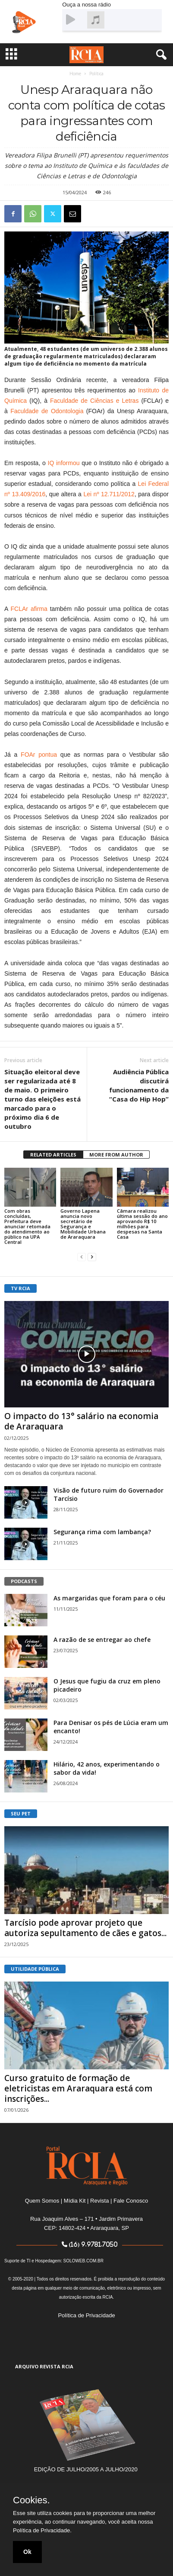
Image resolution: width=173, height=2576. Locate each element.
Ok (27, 2551)
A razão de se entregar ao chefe (102, 1639)
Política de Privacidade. (42, 2530)
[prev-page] (81, 1256)
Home (75, 74)
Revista (99, 2200)
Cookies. (31, 2500)
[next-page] (92, 1256)
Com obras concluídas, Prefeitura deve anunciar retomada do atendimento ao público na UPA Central (27, 1226)
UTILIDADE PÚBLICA (35, 1969)
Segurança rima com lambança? (102, 1532)
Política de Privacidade (86, 2315)
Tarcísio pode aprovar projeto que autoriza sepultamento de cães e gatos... (85, 1928)
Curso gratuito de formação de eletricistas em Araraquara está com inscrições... (78, 2088)
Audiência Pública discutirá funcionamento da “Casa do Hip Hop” (139, 1085)
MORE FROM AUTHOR (116, 1154)
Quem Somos (42, 2200)
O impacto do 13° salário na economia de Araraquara (81, 1421)
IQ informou (64, 462)
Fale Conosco (130, 2200)
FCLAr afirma (29, 608)
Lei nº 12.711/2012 (108, 494)
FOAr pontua (39, 754)
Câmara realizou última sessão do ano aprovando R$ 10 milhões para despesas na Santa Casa (142, 1224)
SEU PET (21, 1813)
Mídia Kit (75, 2200)
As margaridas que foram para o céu (109, 1598)
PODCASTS (24, 1581)
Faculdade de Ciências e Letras (94, 400)
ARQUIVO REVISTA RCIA (44, 2366)
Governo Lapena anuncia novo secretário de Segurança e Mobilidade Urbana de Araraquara (83, 1224)
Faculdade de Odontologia (46, 411)
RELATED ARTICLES (53, 1154)
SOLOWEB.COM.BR (83, 2260)
